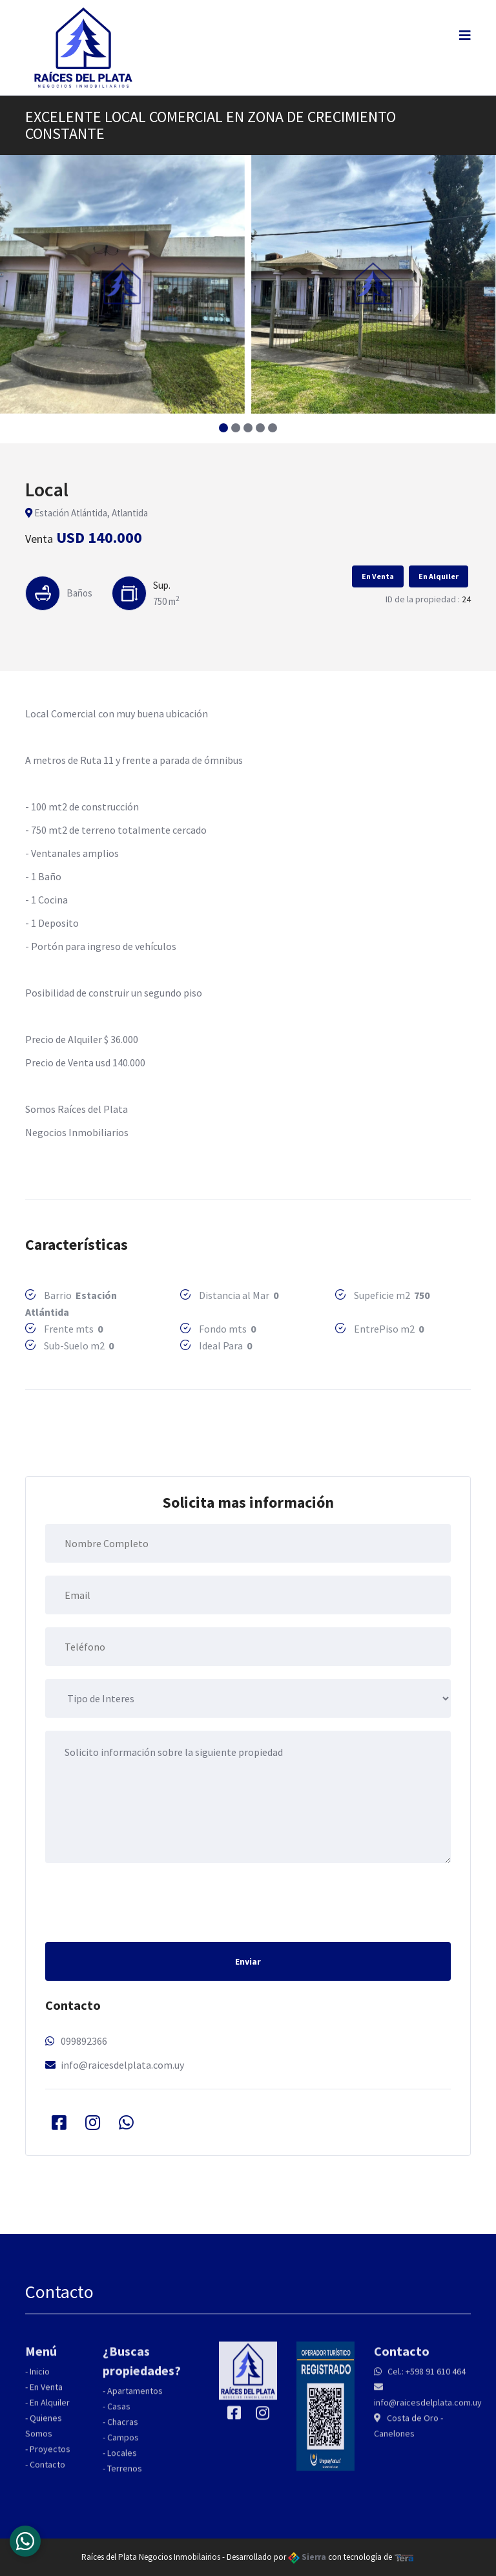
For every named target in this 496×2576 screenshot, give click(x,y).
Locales (122, 2461)
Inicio (40, 2380)
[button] (224, 427)
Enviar (248, 1961)
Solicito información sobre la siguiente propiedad (248, 1797)
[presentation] (143, 1901)
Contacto (47, 2473)
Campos (123, 2446)
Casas (118, 2415)
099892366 (84, 2040)
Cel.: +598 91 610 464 (426, 2380)
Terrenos (124, 2477)
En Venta (378, 576)
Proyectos (50, 2458)
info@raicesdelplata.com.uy (122, 2064)
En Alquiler (438, 576)
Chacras (122, 2430)
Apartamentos (135, 2399)
